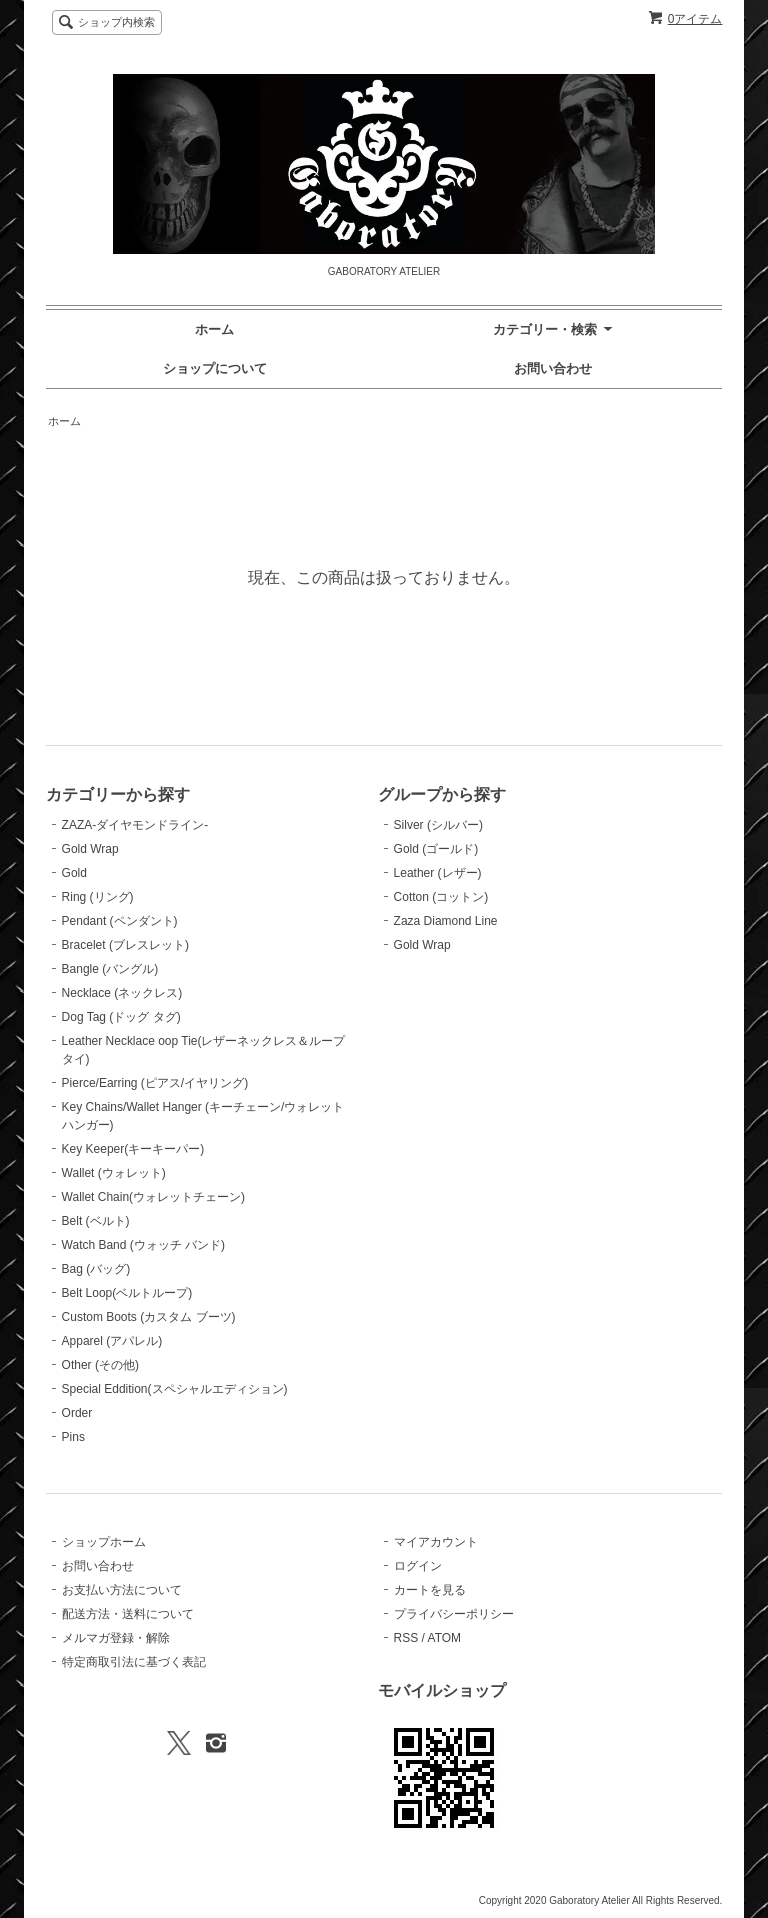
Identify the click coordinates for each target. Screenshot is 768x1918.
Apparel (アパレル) (112, 1341)
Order (77, 1413)
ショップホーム (104, 1542)
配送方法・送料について (128, 1614)
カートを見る (430, 1590)
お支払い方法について (122, 1590)
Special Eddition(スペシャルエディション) (175, 1389)
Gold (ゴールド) (436, 849)
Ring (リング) (98, 897)
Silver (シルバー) (438, 825)
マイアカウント (436, 1542)
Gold (74, 873)
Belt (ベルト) (96, 1221)
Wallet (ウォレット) (114, 1173)
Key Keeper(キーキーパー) (133, 1149)
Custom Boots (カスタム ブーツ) (149, 1317)
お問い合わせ (553, 368)
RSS (406, 1638)
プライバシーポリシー (454, 1614)
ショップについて (215, 368)
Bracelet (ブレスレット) (125, 945)
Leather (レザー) (438, 873)
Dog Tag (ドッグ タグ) (121, 1017)
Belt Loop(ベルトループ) (127, 1293)
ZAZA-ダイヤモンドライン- (135, 825)
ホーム (214, 329)
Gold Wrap (90, 849)
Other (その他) (100, 1365)
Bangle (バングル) (110, 969)
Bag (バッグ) (96, 1269)
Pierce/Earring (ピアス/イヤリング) (155, 1083)
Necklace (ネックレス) (122, 993)
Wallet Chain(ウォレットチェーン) (153, 1197)
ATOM (445, 1638)
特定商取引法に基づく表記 (134, 1662)
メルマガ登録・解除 (116, 1638)
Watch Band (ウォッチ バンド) (143, 1245)
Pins (73, 1437)
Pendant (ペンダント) (120, 921)
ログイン (418, 1566)
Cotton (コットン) (441, 897)
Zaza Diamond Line (446, 921)
